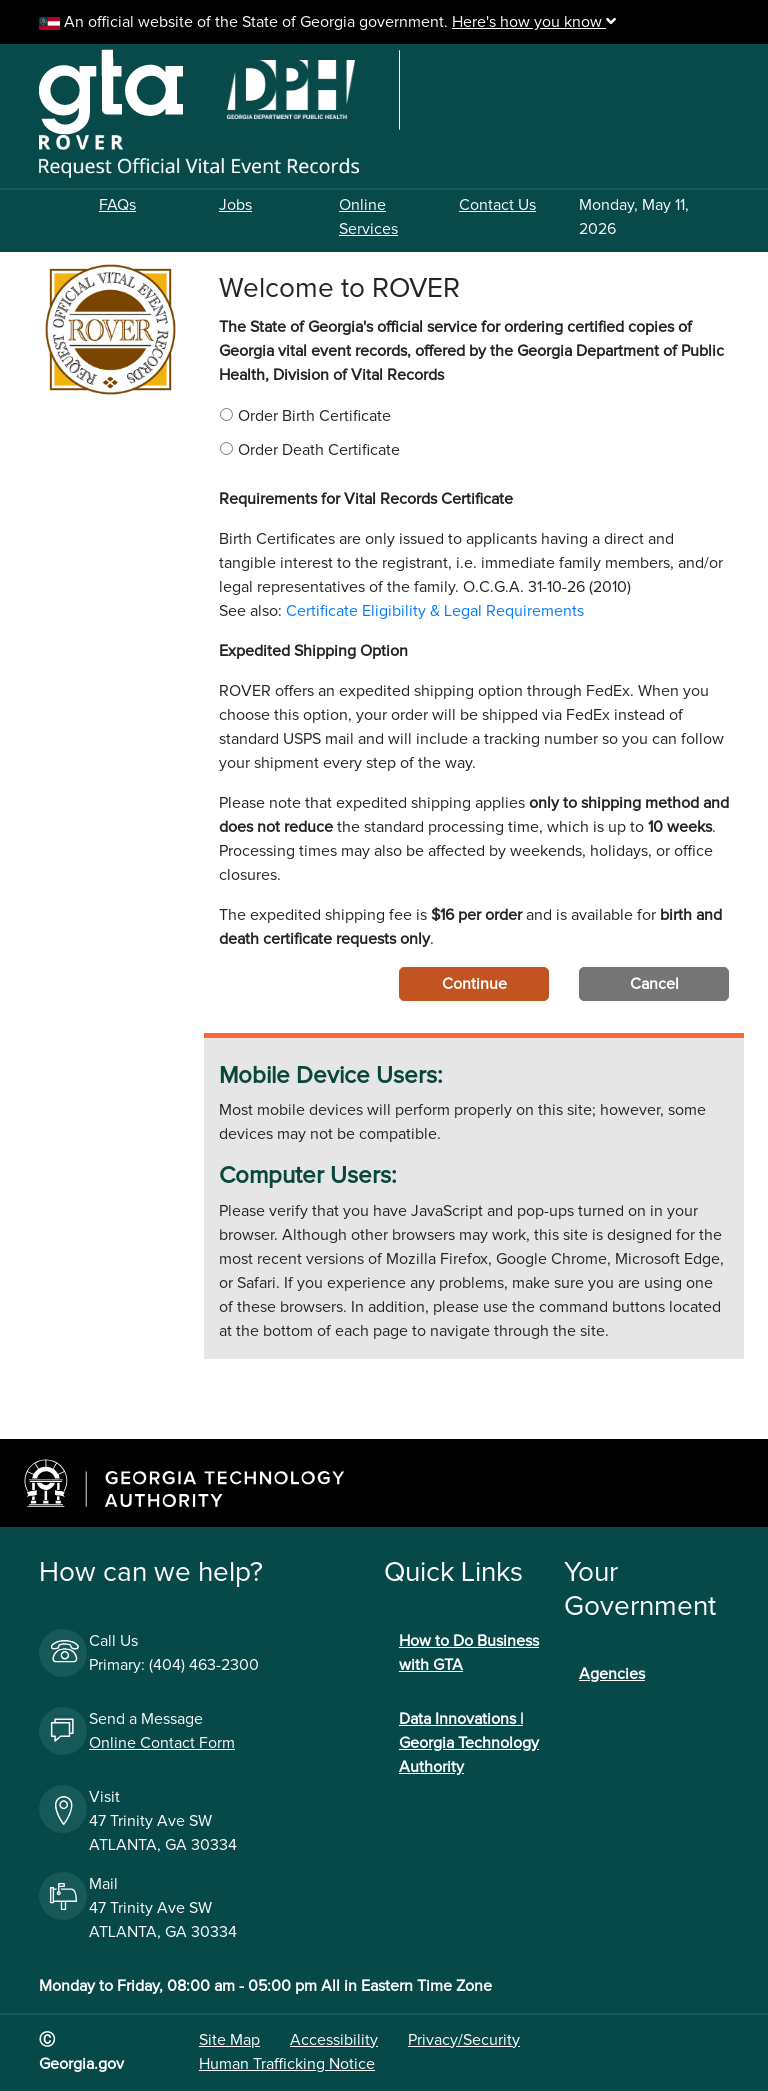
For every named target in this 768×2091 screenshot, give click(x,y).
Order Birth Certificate (314, 416)
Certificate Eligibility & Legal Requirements (435, 611)
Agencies (612, 1674)
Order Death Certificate (319, 450)
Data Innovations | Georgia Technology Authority (469, 1743)
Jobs (235, 205)
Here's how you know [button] (534, 22)
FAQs (117, 205)
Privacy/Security (464, 2040)
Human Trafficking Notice (287, 2064)
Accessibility (334, 2040)
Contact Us (497, 205)
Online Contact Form (162, 1743)
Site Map (229, 2040)
